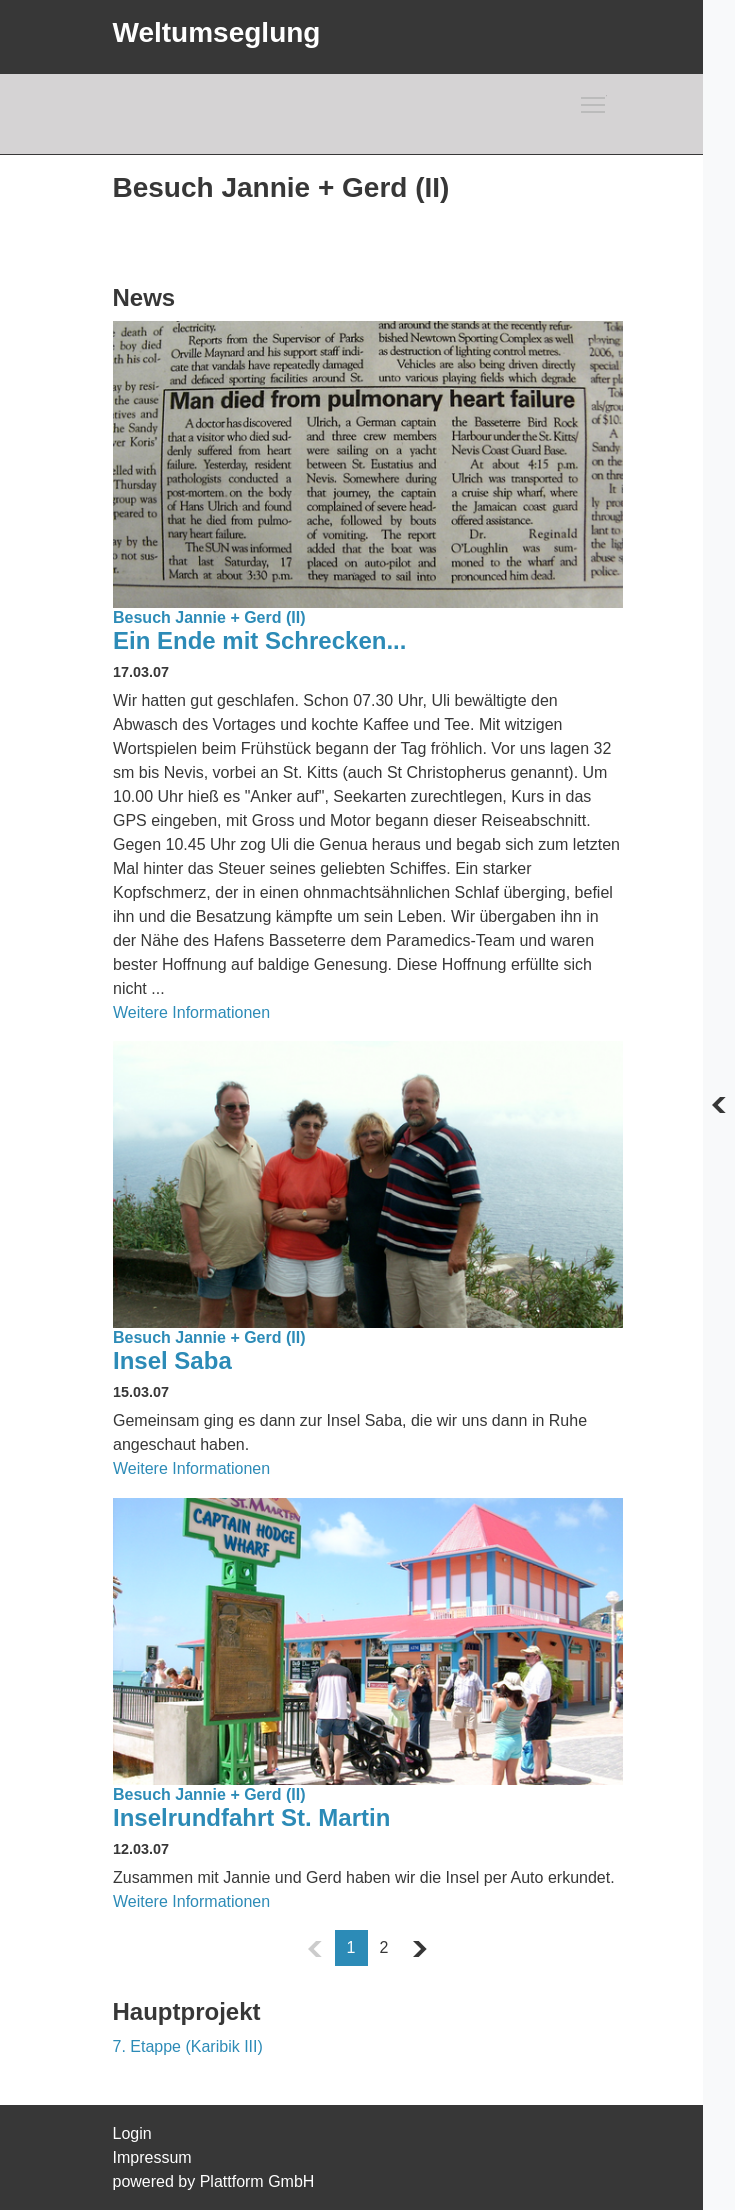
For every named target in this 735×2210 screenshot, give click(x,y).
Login (132, 2133)
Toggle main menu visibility (594, 101)
